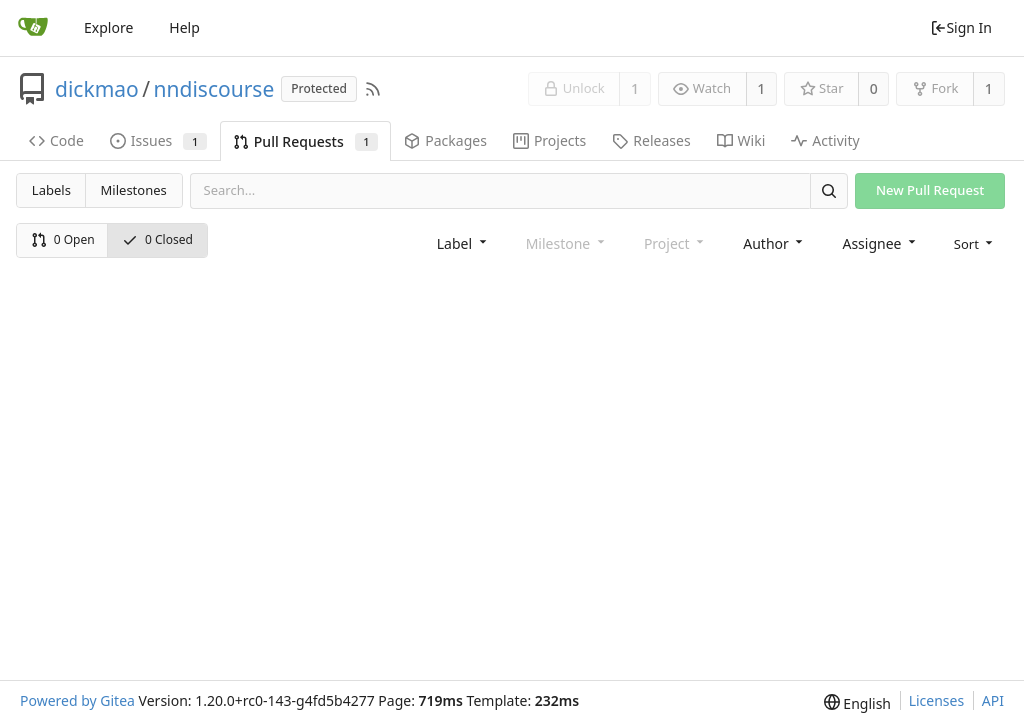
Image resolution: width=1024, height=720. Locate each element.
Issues (158, 140)
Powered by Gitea (77, 700)
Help (184, 27)
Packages (445, 140)
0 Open (63, 239)
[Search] (829, 190)
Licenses (937, 700)
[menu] (975, 242)
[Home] (33, 28)
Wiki (741, 140)
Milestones (134, 190)
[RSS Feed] (373, 89)
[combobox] (463, 242)
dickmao (97, 89)
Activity (825, 140)
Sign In (961, 27)
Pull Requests (305, 141)
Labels (51, 190)
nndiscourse (214, 89)
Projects (549, 140)
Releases (651, 140)
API (993, 700)
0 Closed (157, 239)
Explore (108, 27)
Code (56, 140)
